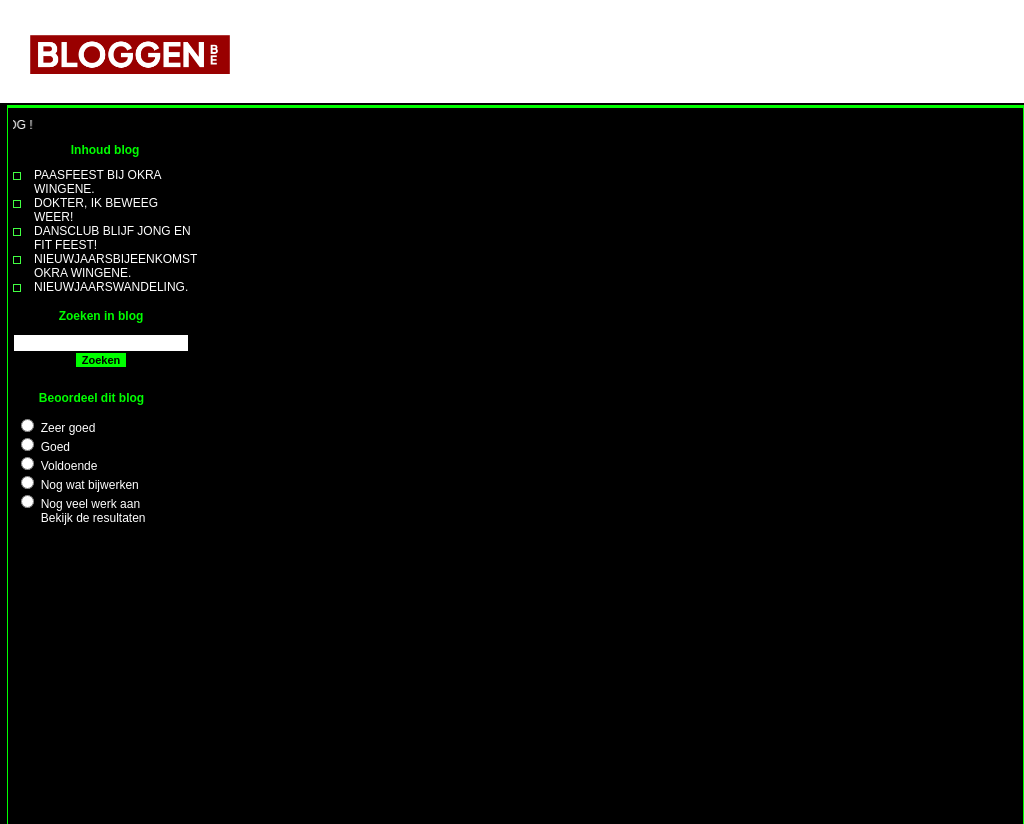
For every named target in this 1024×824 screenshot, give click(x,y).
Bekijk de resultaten (93, 518)
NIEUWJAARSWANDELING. (111, 287)
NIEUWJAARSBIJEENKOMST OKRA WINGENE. (115, 266)
